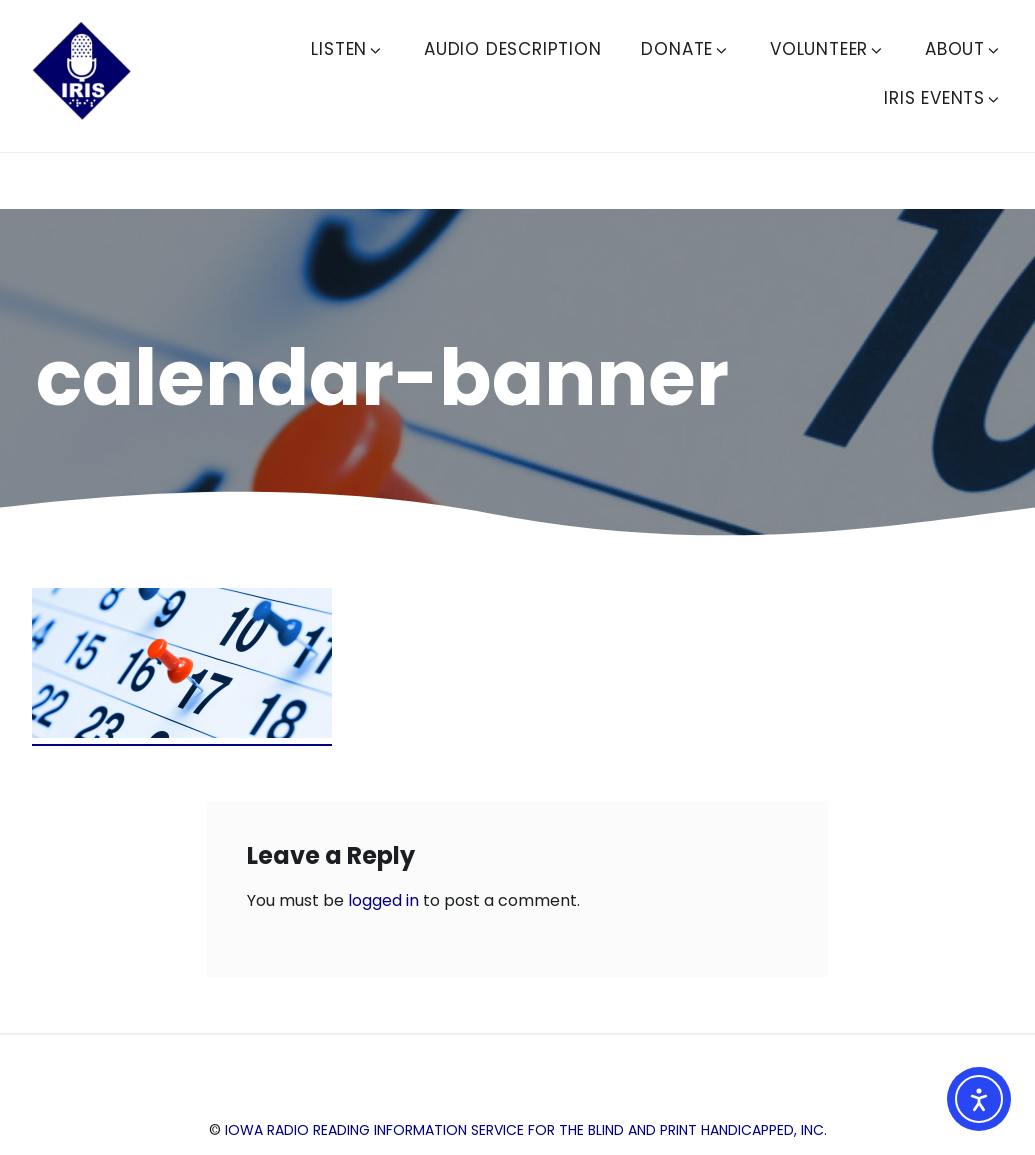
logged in (383, 900)
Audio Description (513, 49)
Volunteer (827, 49)
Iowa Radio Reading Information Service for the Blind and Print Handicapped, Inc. (526, 1130)
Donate (685, 49)
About (963, 49)
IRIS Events (943, 98)
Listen (347, 49)
